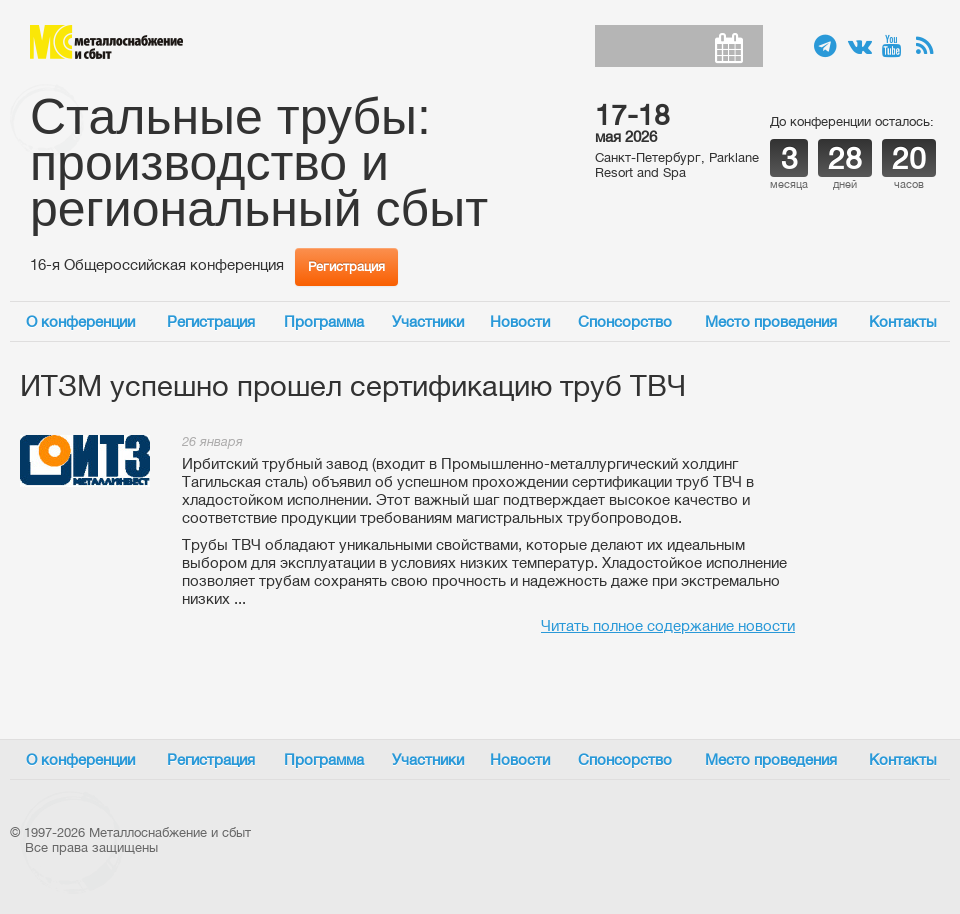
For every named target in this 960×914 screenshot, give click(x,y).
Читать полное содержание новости (668, 625)
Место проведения (771, 321)
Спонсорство (625, 321)
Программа (324, 321)
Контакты (903, 321)
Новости (520, 321)
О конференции (80, 321)
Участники (428, 321)
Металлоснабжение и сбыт (106, 42)
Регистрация (346, 266)
